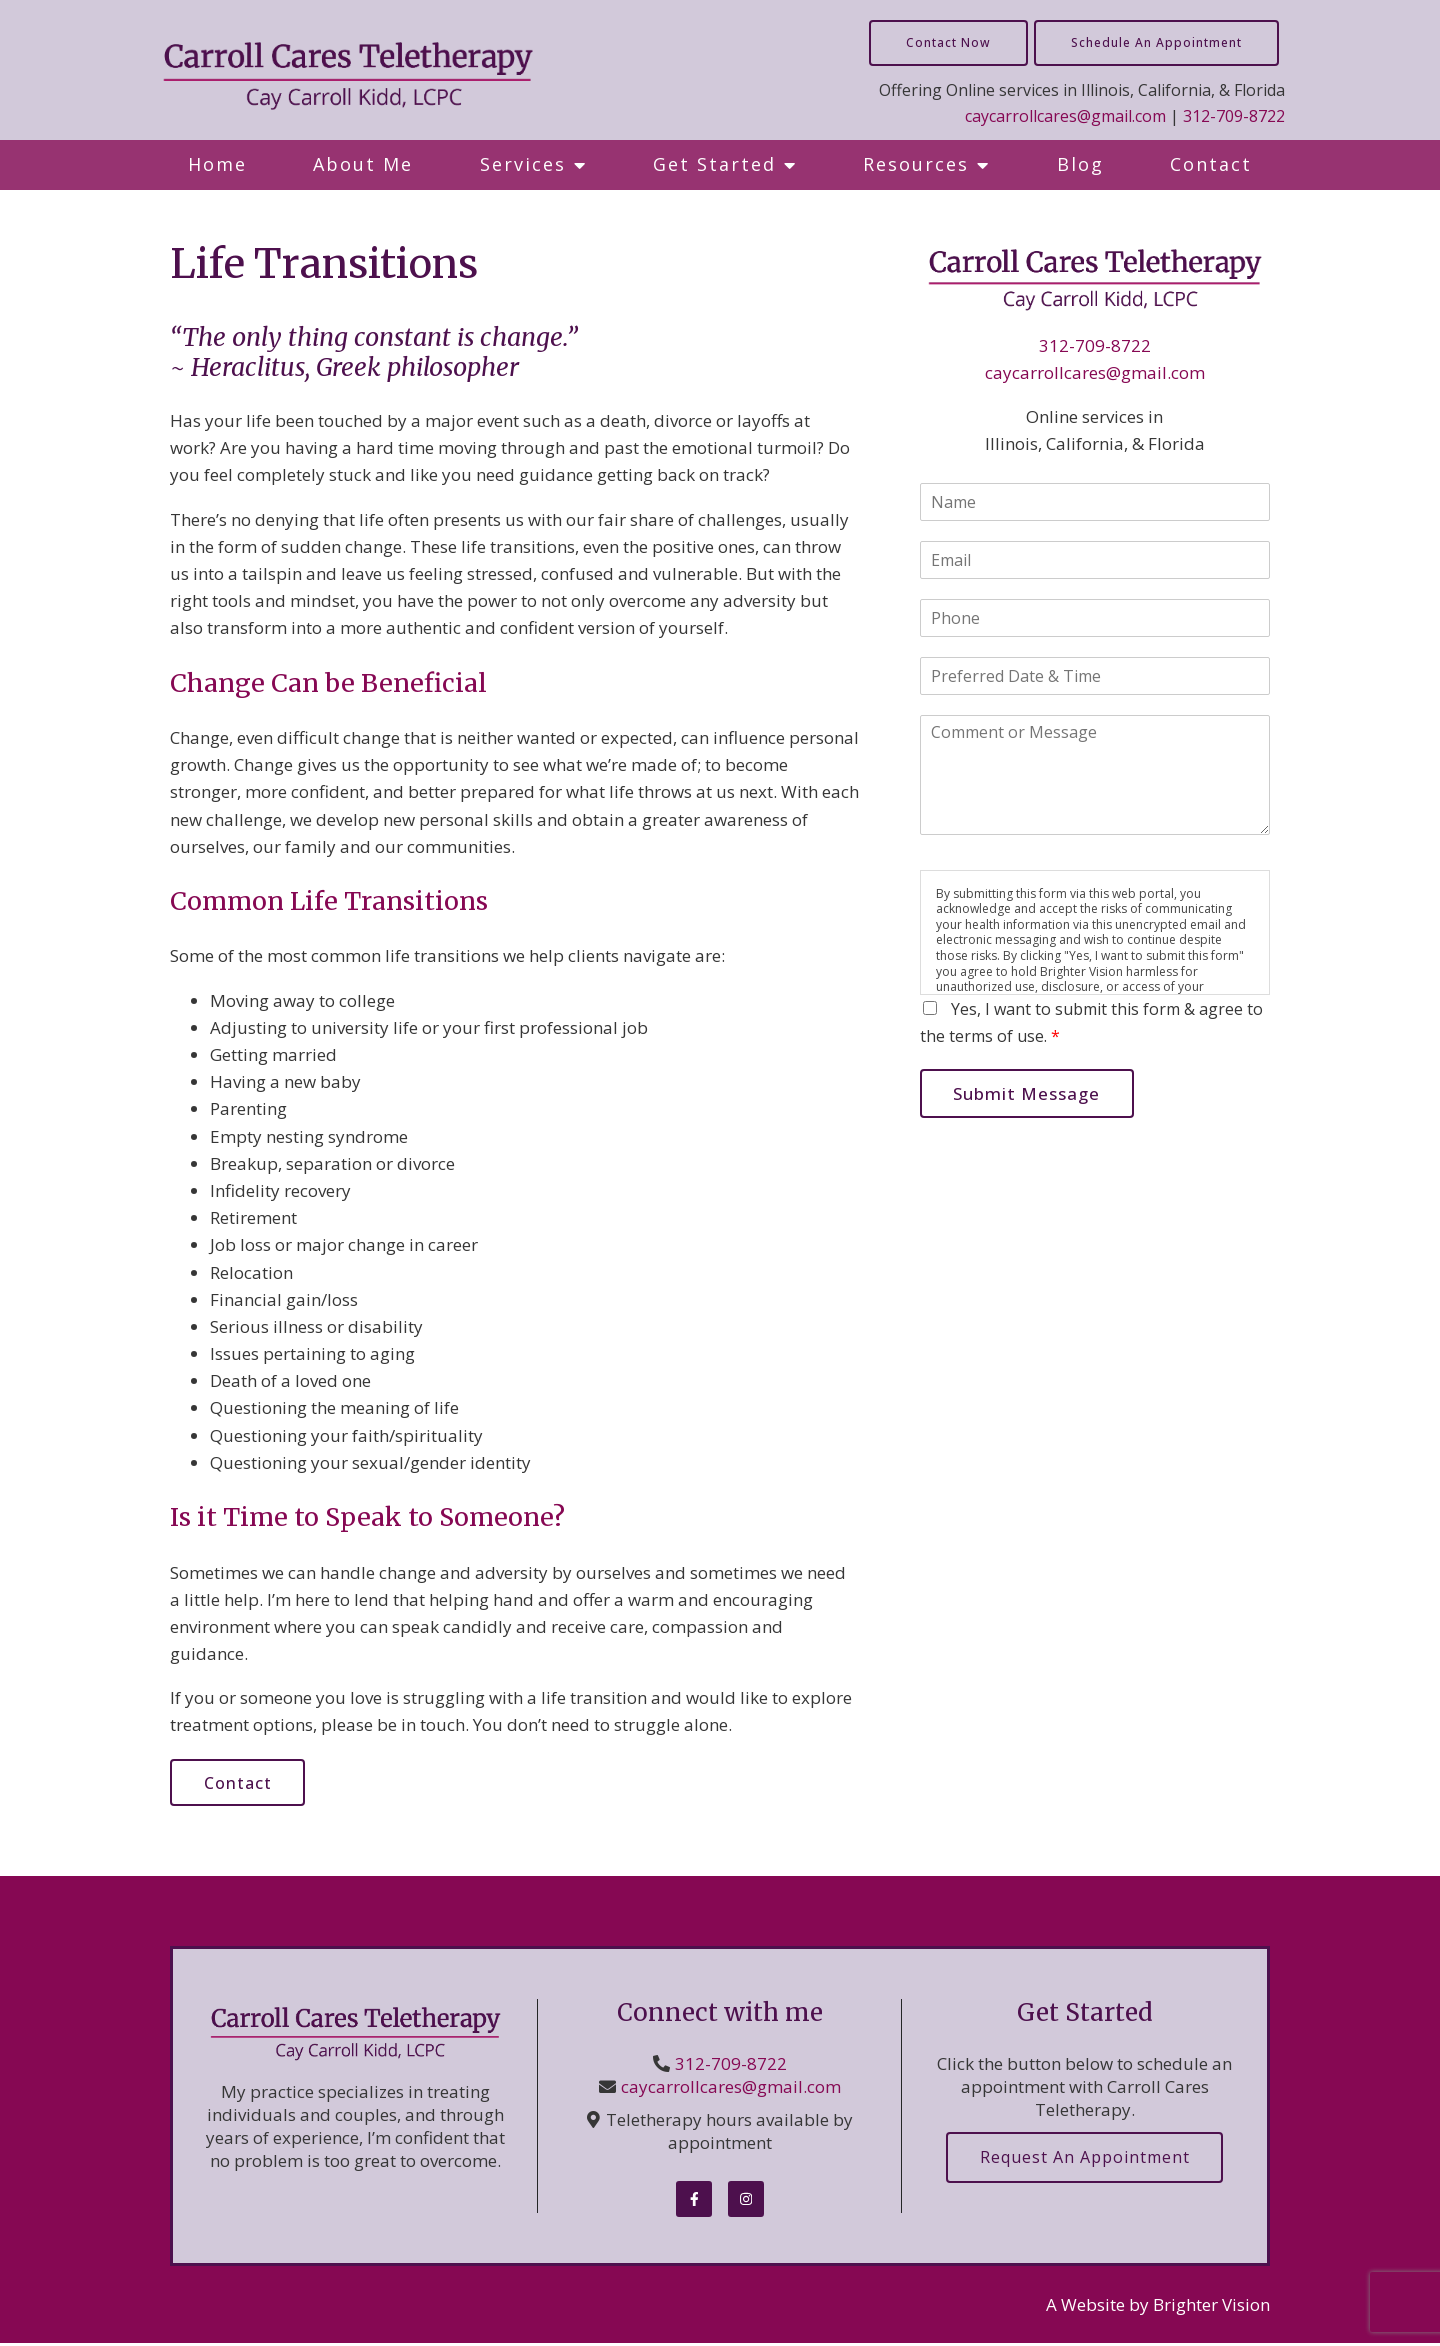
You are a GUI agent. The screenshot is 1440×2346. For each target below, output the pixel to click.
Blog (1080, 164)
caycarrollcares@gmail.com (1065, 116)
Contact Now (948, 42)
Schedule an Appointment (1156, 42)
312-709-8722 (1234, 116)
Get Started (714, 164)
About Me (363, 164)
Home (217, 164)
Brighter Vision (1211, 2306)
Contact (1211, 164)
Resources (916, 164)
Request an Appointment (1085, 2160)
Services (523, 164)
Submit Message (1030, 1094)
